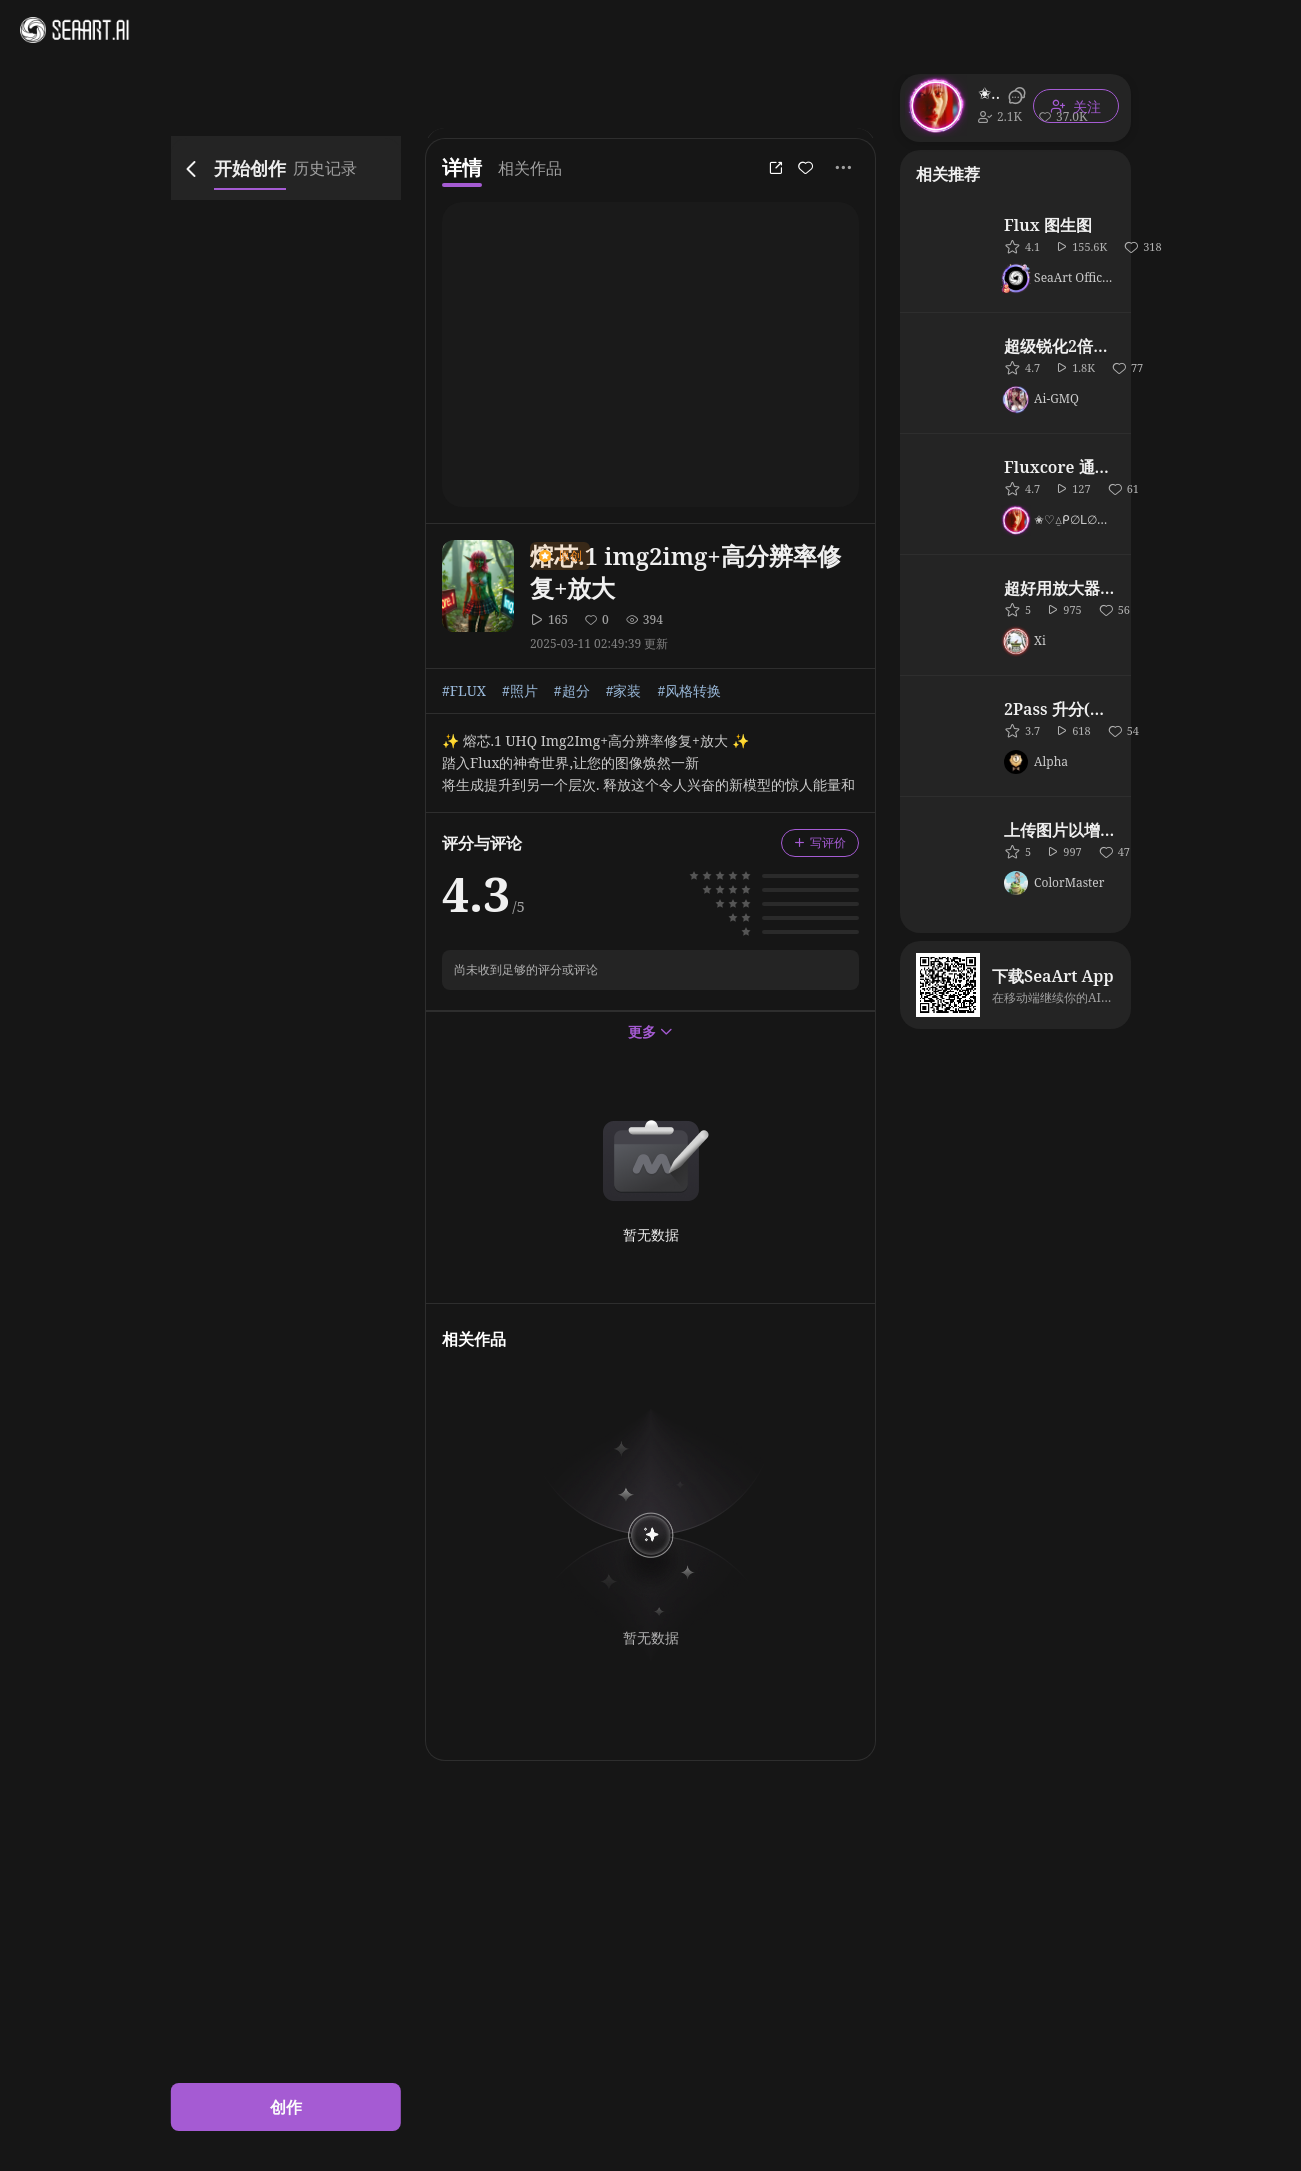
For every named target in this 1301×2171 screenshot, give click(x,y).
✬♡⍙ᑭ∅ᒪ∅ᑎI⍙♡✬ (989, 93)
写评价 (820, 842)
